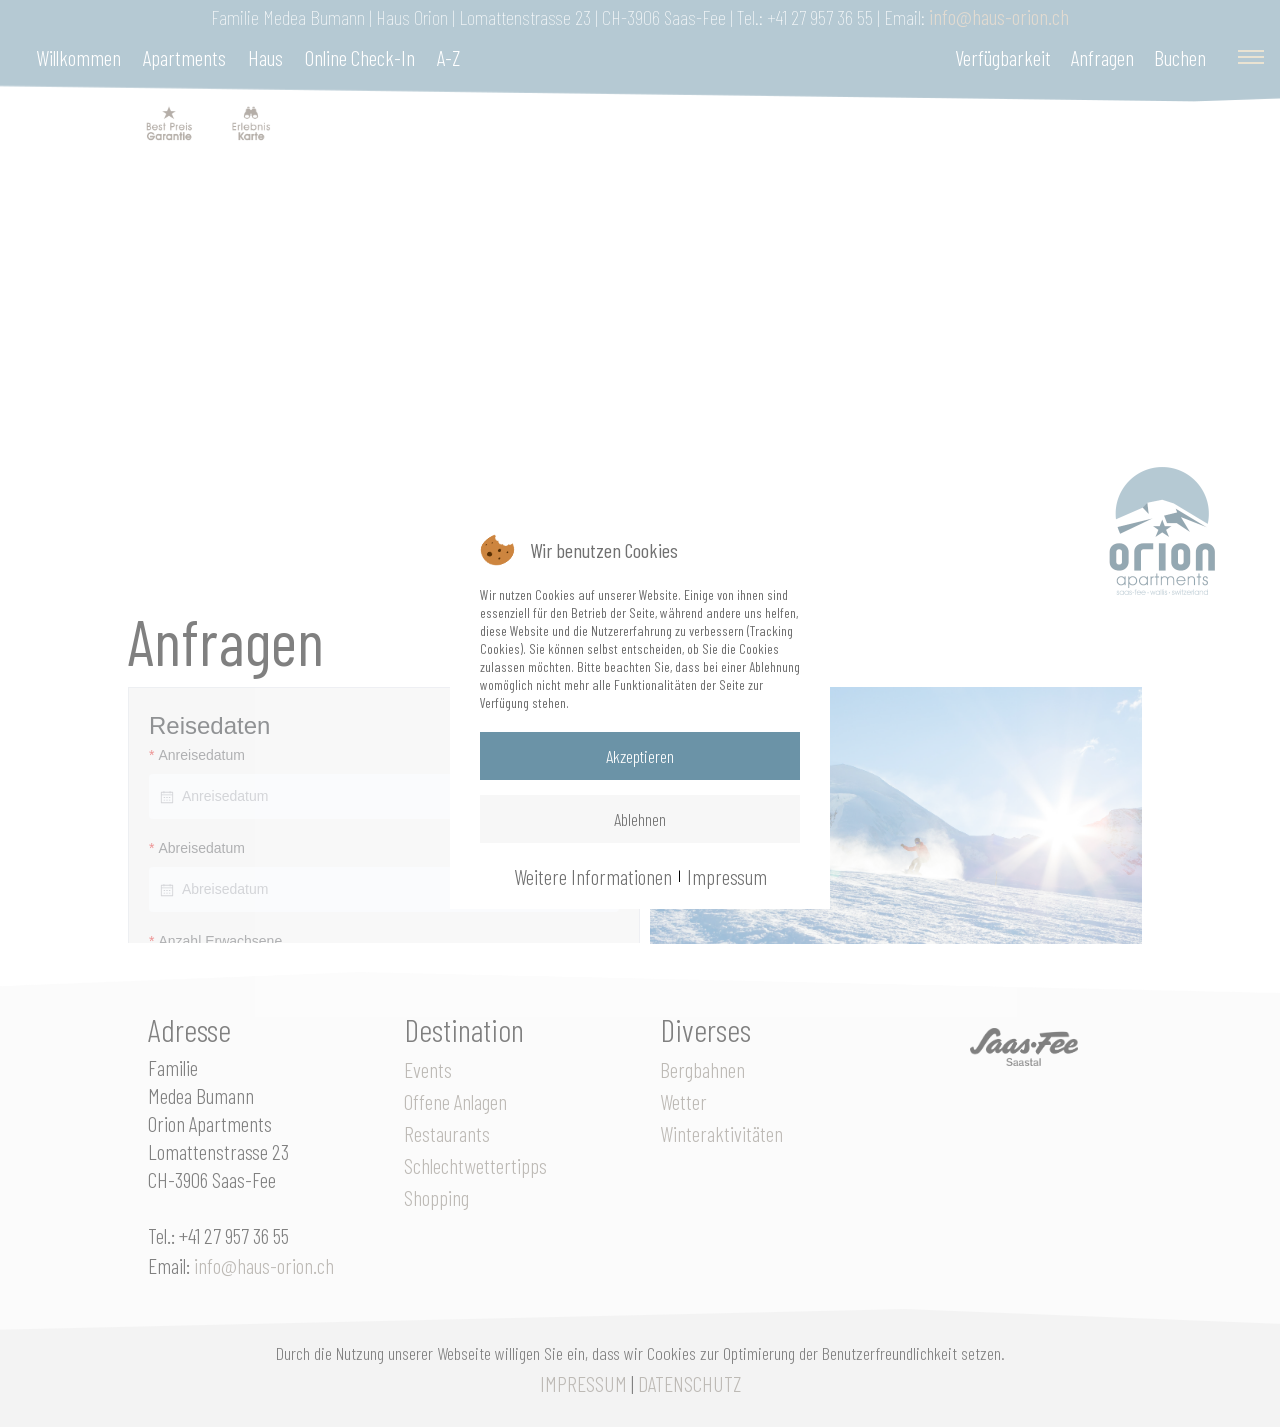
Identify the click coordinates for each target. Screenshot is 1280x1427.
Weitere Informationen (593, 876)
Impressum (727, 876)
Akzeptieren (640, 756)
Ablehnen (640, 819)
